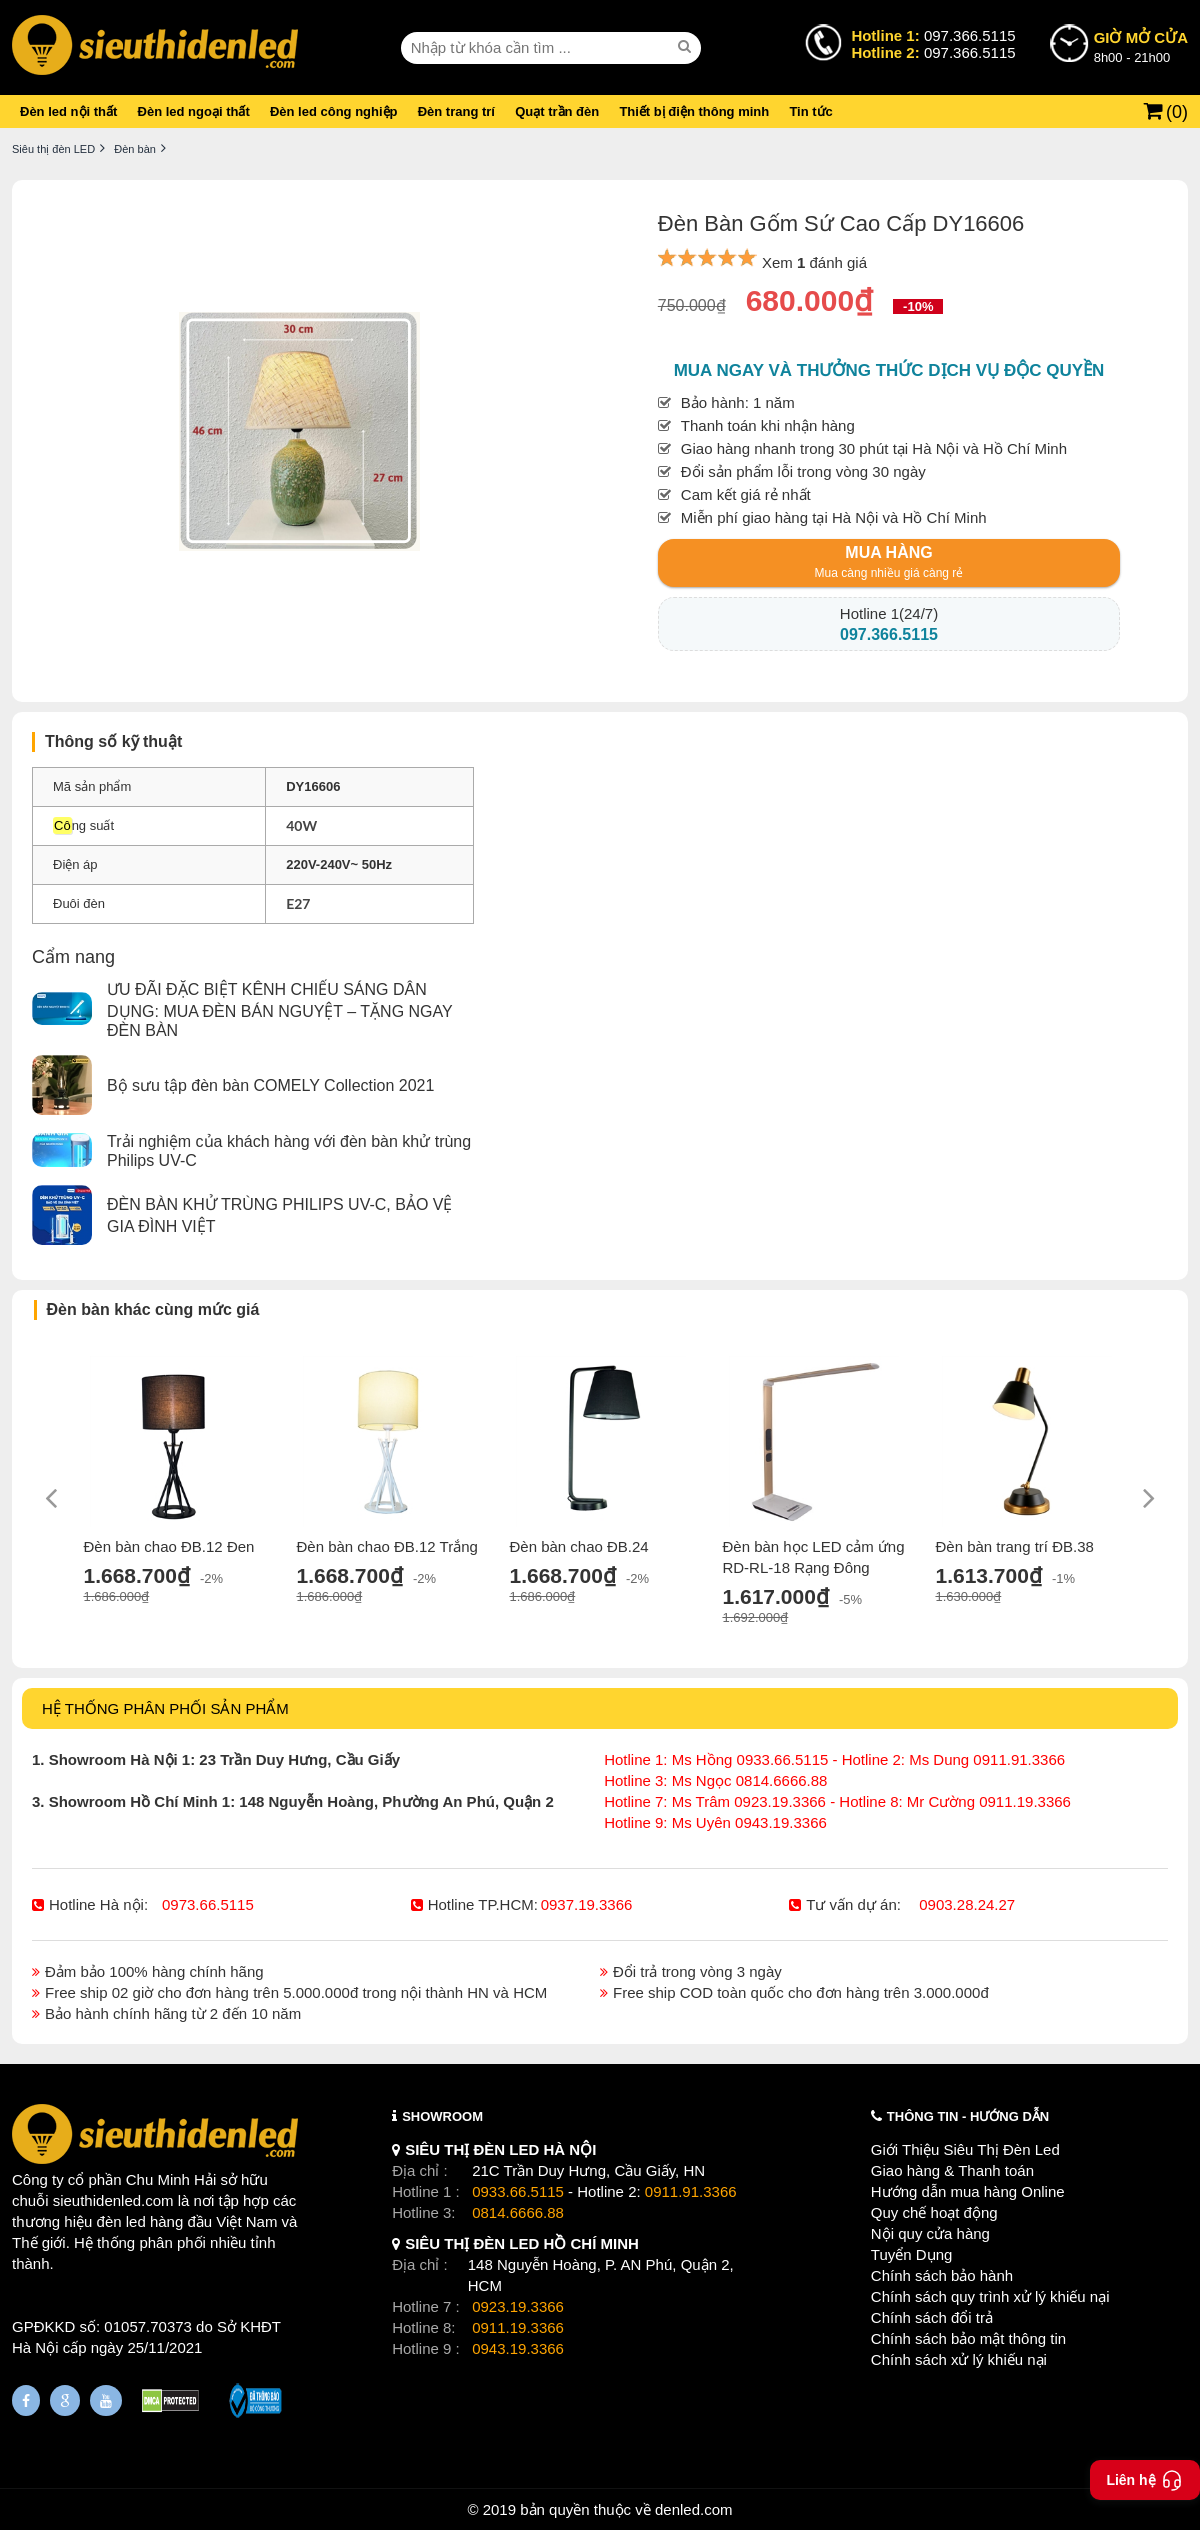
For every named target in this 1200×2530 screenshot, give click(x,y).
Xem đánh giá (814, 262)
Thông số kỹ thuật (113, 741)
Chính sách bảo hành (942, 2275)
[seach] (687, 47)
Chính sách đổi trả (932, 2317)
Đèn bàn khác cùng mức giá (153, 1309)
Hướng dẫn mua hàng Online (968, 2191)
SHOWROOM (442, 2116)
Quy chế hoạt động (934, 2212)
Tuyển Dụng (911, 2254)
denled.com (694, 2509)
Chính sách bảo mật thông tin (968, 2338)
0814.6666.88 (518, 2212)
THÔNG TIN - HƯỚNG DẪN (968, 2116)
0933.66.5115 (518, 2191)
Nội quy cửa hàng (930, 2233)
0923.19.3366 (518, 2306)
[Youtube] (106, 2400)
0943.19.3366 (518, 2348)
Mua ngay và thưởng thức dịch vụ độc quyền (889, 370)
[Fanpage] (26, 2400)
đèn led (121, 2221)
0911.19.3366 (518, 2327)
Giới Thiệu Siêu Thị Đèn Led (965, 2149)
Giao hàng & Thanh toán (952, 2170)
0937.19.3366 (587, 1904)
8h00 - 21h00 (1141, 46)
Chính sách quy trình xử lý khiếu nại (990, 2296)
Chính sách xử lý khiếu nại (959, 2359)
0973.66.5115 (208, 1904)
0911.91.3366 (691, 2191)
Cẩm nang (73, 957)
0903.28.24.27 (967, 1904)
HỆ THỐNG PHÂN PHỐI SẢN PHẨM (165, 1708)
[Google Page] (65, 2400)
